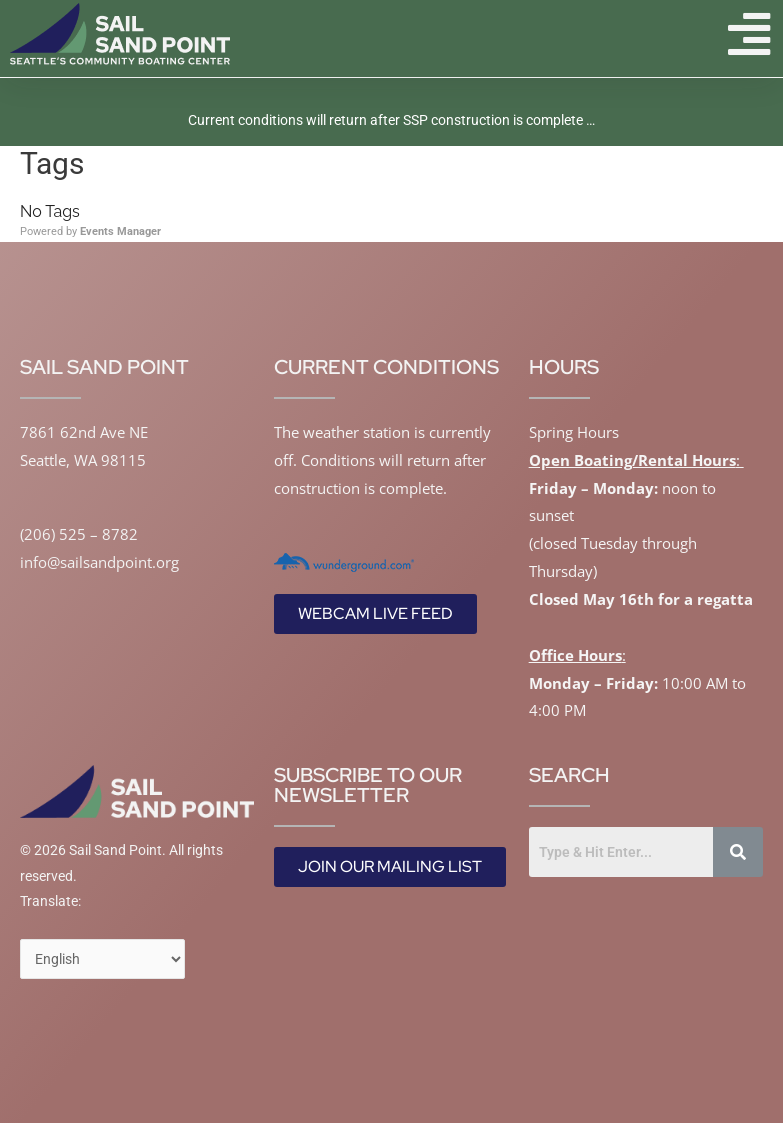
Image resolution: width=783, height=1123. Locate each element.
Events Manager (120, 231)
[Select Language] (102, 959)
